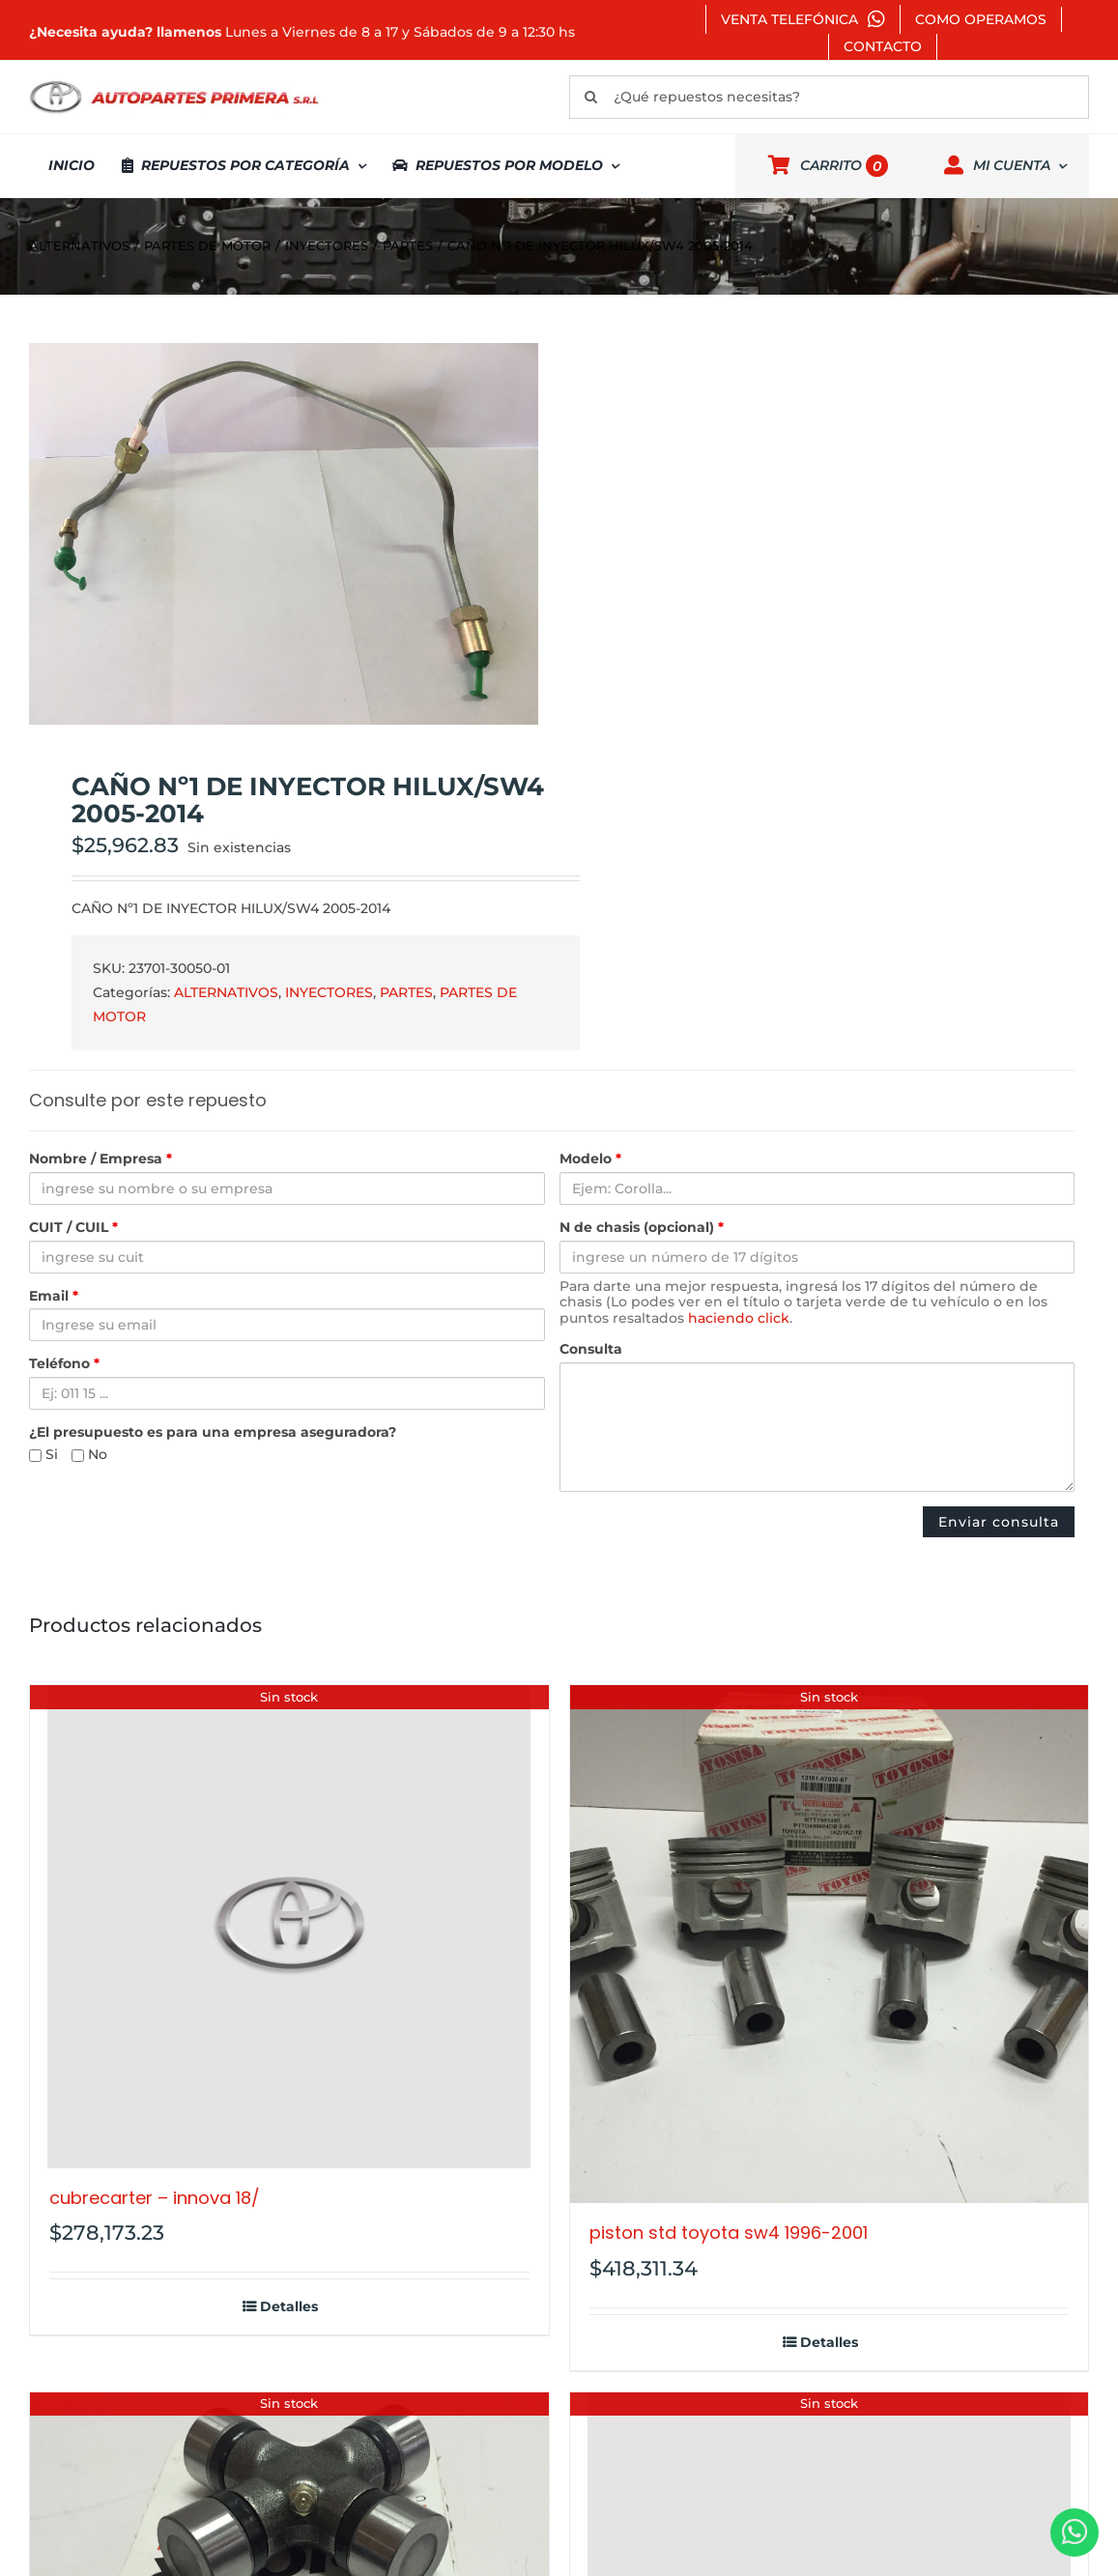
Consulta (590, 1349)
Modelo (590, 1159)
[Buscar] (591, 97)
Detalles (289, 2307)
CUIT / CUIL (73, 1227)
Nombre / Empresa (100, 1159)
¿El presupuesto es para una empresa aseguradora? (212, 1432)
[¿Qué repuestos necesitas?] (829, 97)
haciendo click (738, 1318)
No (89, 1454)
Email (53, 1296)
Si (43, 1454)
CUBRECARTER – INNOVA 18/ (154, 2198)
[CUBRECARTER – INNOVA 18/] (289, 1926)
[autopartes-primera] (174, 83)
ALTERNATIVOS (226, 992)
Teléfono (64, 1364)
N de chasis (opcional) (641, 1227)
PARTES (406, 992)
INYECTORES (329, 992)
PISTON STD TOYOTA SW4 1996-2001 (728, 2232)
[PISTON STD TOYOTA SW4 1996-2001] (829, 1944)
